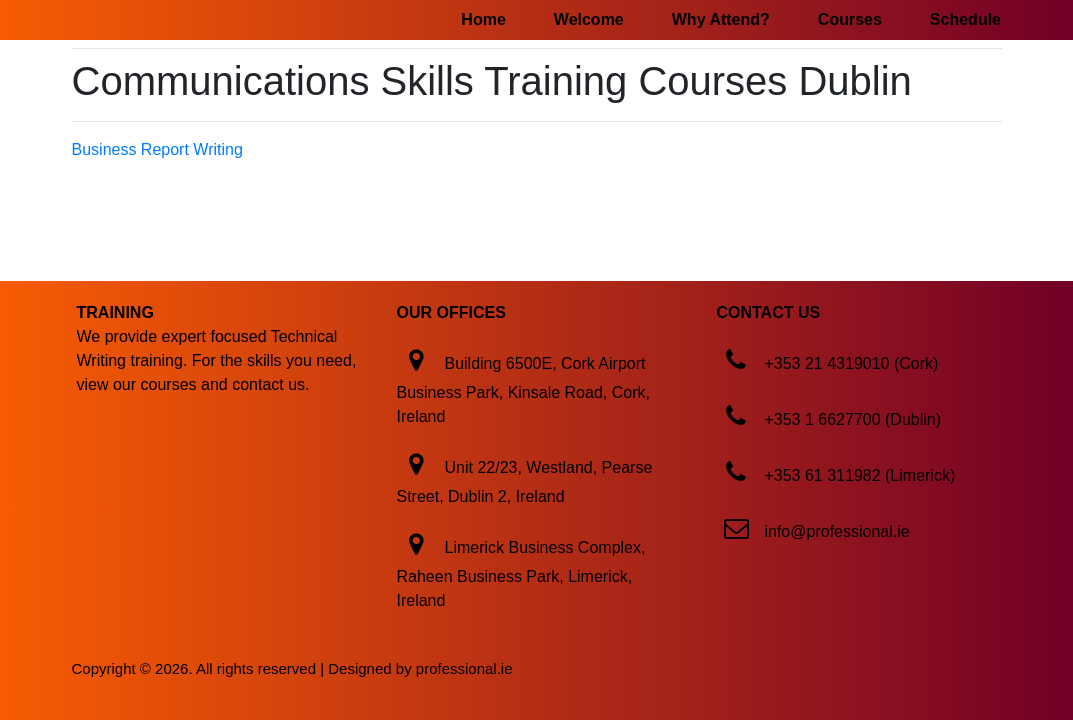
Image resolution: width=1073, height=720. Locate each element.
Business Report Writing (157, 149)
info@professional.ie (836, 531)
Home (483, 19)
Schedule (965, 19)
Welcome (589, 19)
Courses (850, 19)
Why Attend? (721, 19)
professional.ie (464, 668)
